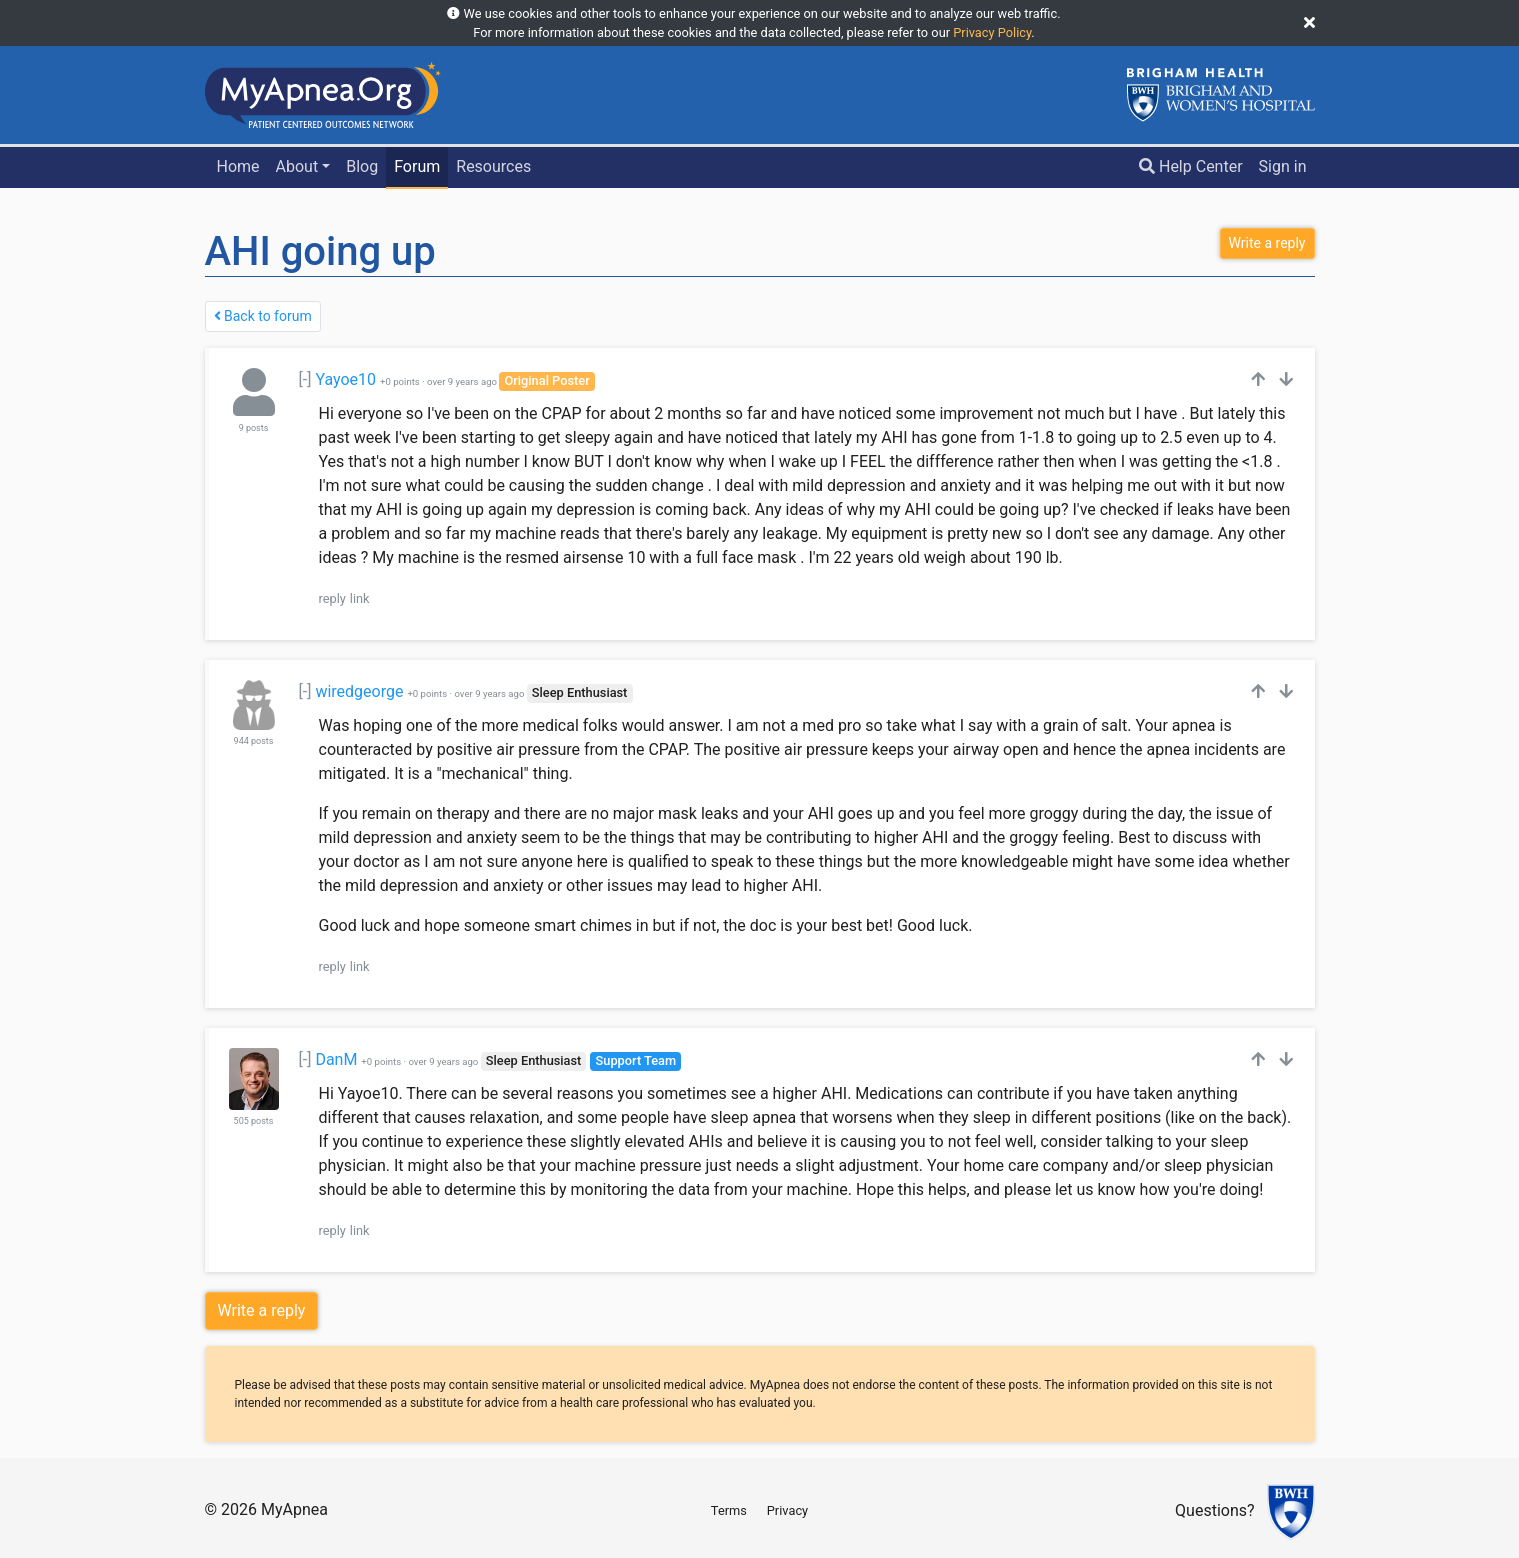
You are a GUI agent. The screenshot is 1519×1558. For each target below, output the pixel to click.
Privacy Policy (992, 32)
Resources (493, 166)
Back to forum (263, 316)
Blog (362, 166)
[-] (305, 379)
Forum (417, 166)
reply (332, 598)
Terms (729, 1510)
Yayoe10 (345, 379)
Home (237, 166)
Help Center (1191, 166)
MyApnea (294, 1509)
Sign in (1283, 166)
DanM (336, 1059)
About (297, 166)
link (360, 598)
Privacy (787, 1510)
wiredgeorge (359, 691)
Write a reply (262, 1310)
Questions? (1214, 1511)
